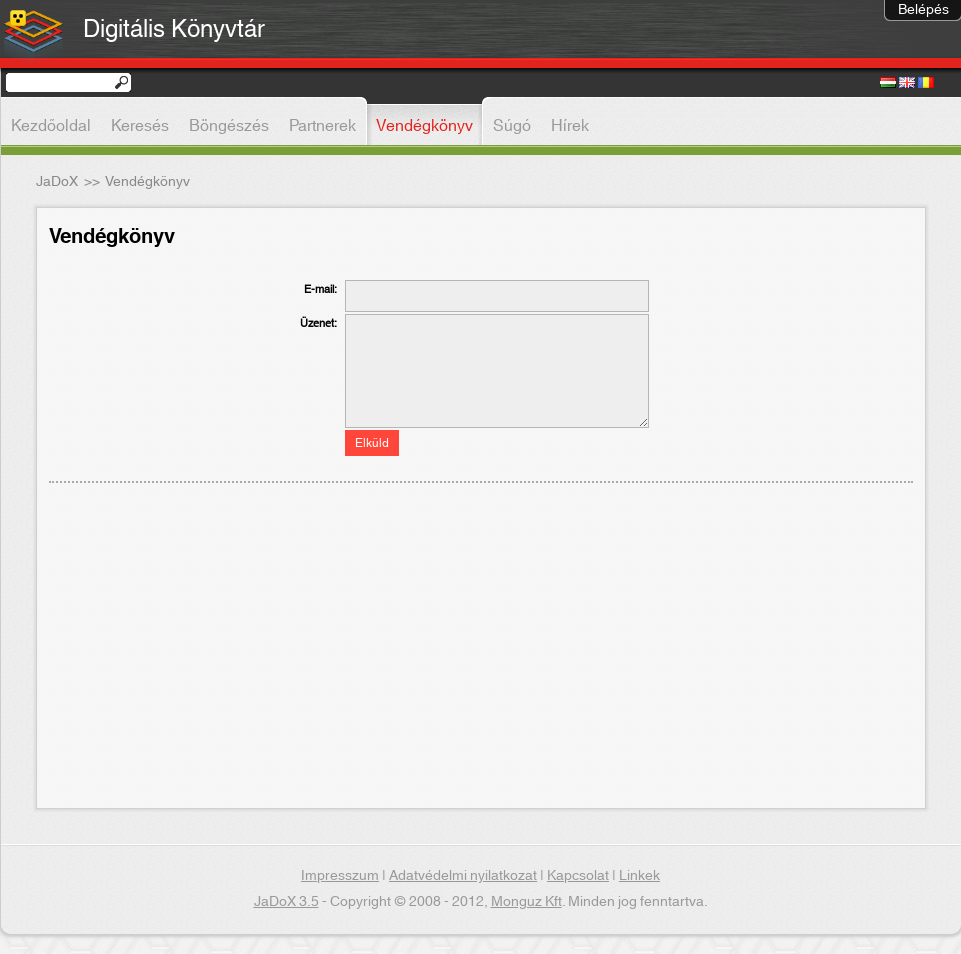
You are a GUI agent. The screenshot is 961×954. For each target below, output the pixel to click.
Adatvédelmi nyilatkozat (463, 876)
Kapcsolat (578, 876)
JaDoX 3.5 (286, 902)
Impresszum (340, 876)
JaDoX (57, 182)
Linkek (639, 876)
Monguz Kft (526, 902)
